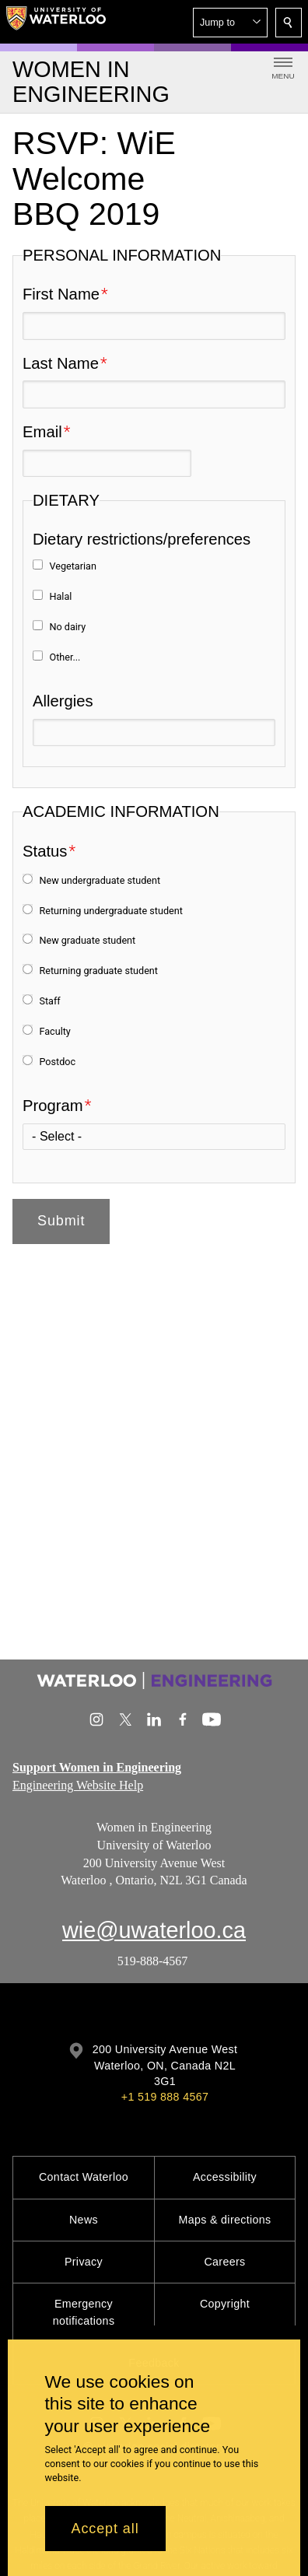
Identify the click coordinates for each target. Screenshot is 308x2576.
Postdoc (57, 1061)
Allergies (63, 701)
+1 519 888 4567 (164, 2097)
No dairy (67, 627)
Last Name (61, 362)
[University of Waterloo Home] (56, 21)
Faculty (54, 1031)
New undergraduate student (99, 880)
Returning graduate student (98, 970)
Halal (60, 596)
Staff (49, 1001)
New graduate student (87, 940)
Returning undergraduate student (110, 910)
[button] (230, 23)
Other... (64, 656)
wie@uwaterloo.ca (154, 1930)
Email (42, 431)
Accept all (105, 2528)
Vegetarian (72, 566)
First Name (61, 294)
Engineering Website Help (77, 1784)
